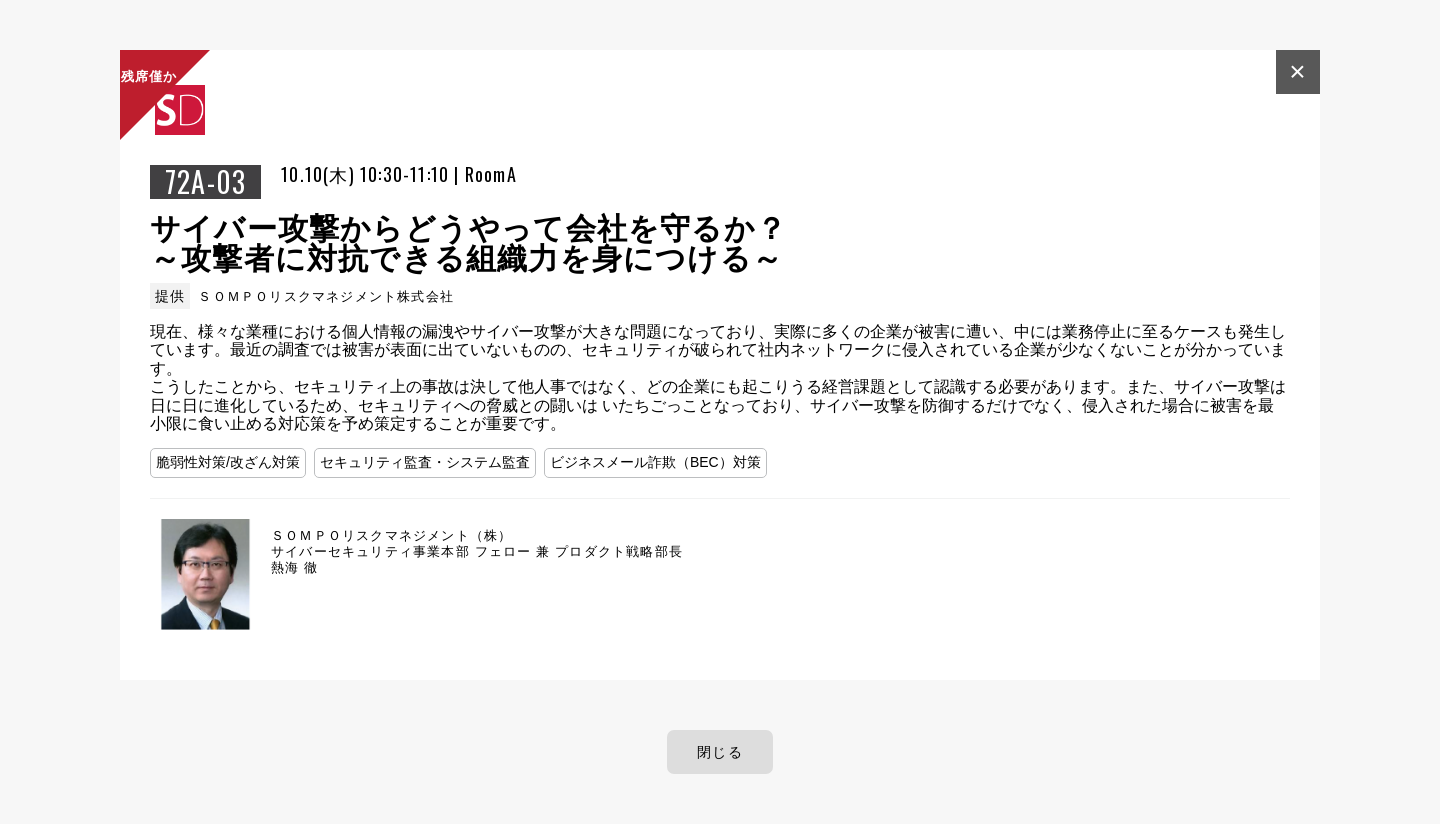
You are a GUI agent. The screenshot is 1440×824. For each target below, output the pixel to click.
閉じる (720, 752)
